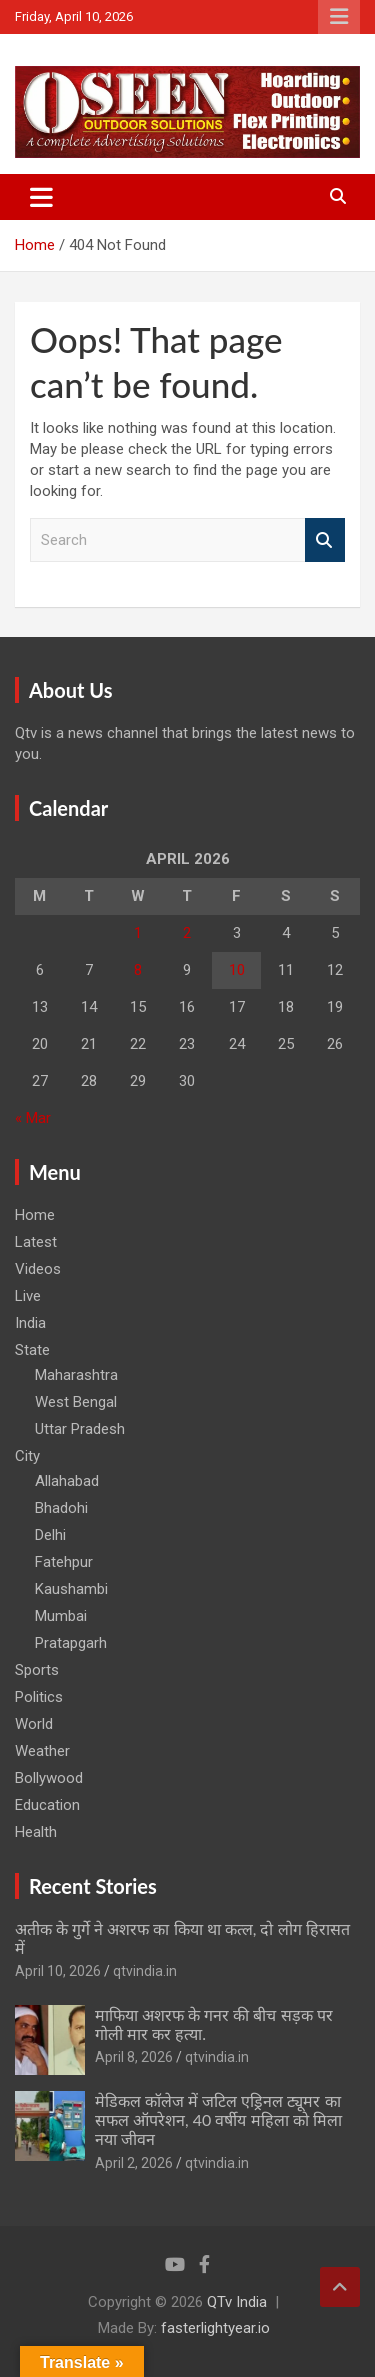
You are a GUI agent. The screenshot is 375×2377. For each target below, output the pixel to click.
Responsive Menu (339, 17)
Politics (39, 1697)
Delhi (50, 1535)
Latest (36, 1242)
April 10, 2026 (58, 1971)
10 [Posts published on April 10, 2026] (237, 970)
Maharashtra (76, 1375)
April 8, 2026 (134, 2057)
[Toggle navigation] (41, 197)
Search (325, 540)
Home (35, 1215)
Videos (38, 1269)
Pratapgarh (71, 1643)
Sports (37, 1670)
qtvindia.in (145, 1971)
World (34, 1724)
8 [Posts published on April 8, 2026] (138, 970)
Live (28, 1296)
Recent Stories (93, 1886)
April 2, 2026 (134, 2163)
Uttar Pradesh (80, 1429)
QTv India (237, 2302)
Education (47, 1805)
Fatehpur (64, 1562)
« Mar (33, 1118)
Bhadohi (61, 1508)
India (30, 1323)
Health (36, 1832)
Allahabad (67, 1481)
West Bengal (76, 1402)
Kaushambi (71, 1589)
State (32, 1350)
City (27, 1456)
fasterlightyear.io (215, 2328)
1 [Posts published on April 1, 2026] (138, 933)
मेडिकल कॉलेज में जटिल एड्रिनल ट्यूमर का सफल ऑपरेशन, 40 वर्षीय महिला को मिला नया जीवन (218, 2119)
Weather (42, 1751)
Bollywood (49, 1778)
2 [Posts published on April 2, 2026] (187, 933)
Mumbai (61, 1616)
